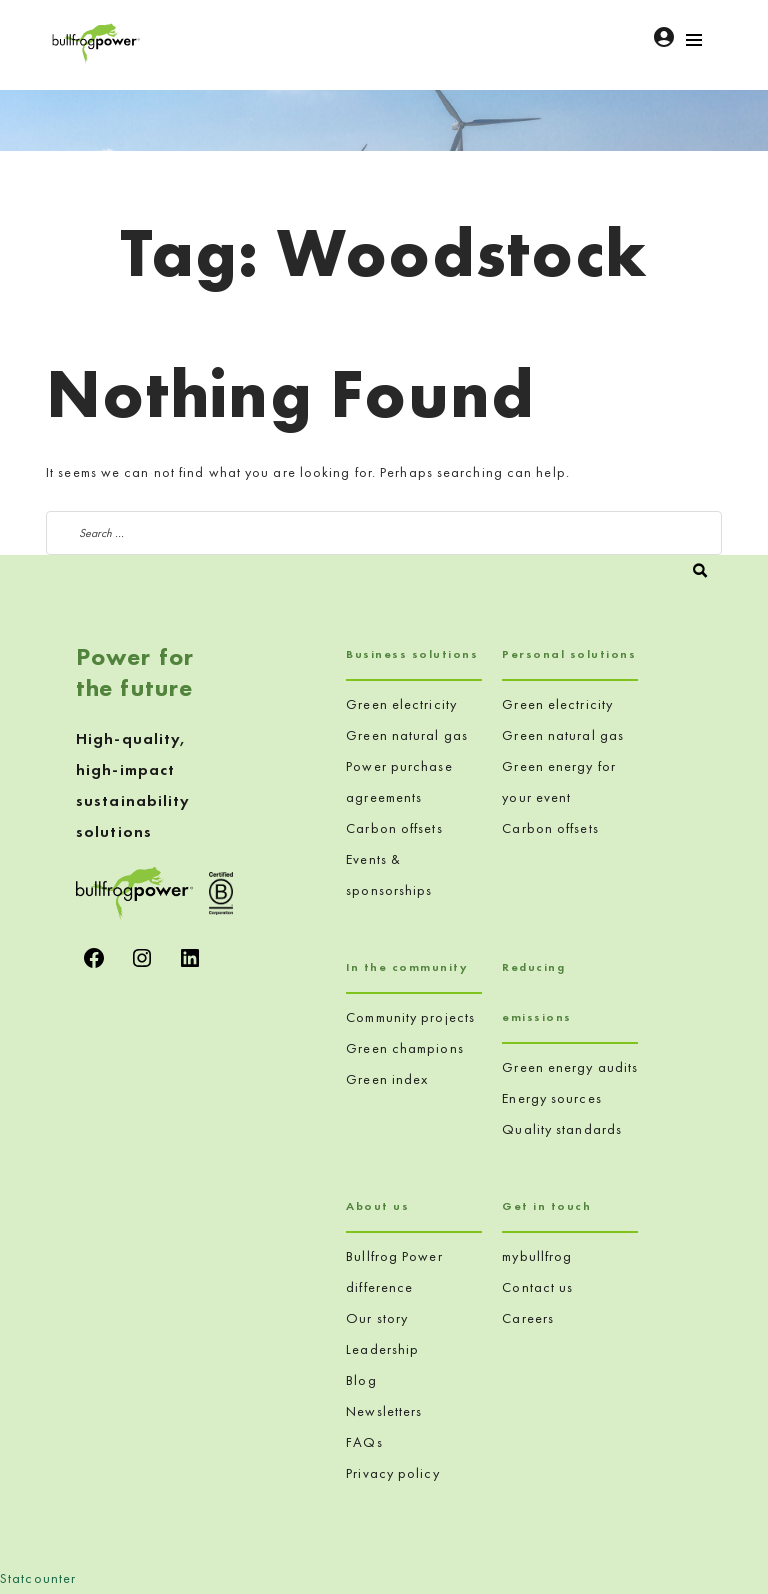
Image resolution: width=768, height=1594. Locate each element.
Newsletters (384, 1411)
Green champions (405, 1048)
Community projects (410, 1017)
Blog (361, 1380)
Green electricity (401, 704)
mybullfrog (537, 1256)
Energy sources (551, 1098)
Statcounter (38, 1578)
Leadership (382, 1349)
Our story (377, 1318)
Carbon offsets (394, 828)
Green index (387, 1079)
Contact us (537, 1287)
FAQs (364, 1442)
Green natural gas (407, 735)
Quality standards (562, 1129)
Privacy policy (392, 1473)
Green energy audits (570, 1067)
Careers (528, 1318)
